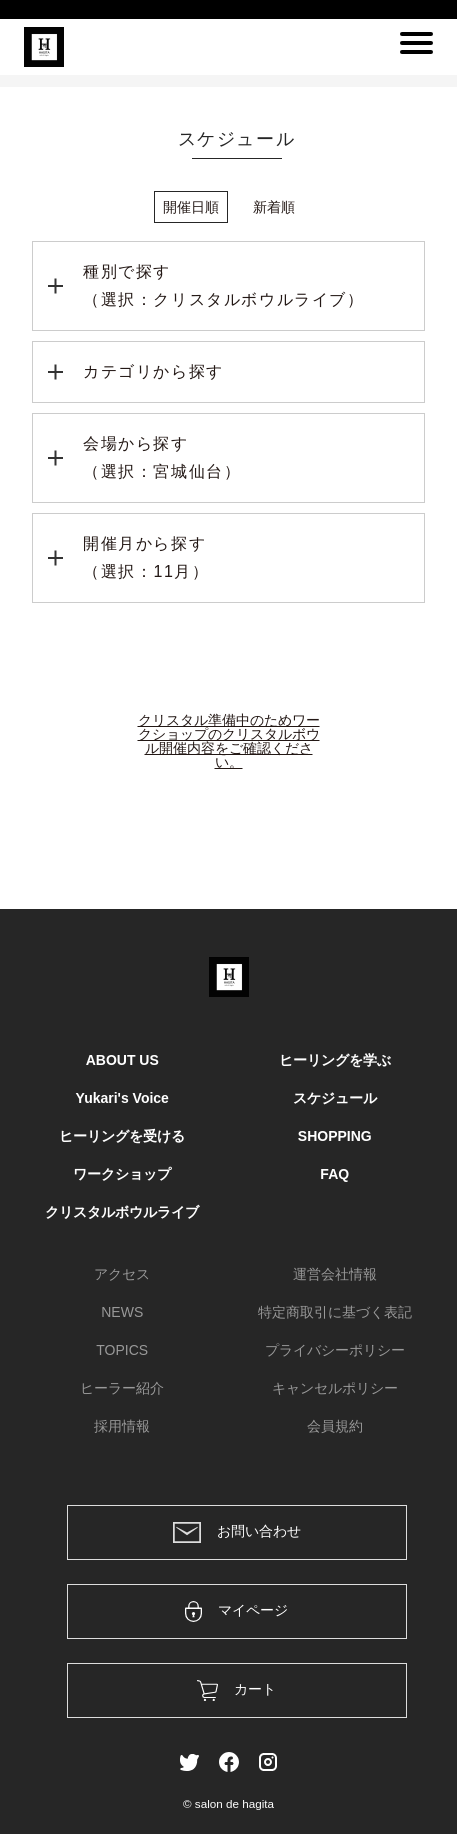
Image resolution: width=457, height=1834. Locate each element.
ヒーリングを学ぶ (335, 1060)
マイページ (236, 1611)
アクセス (122, 1274)
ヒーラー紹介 (122, 1388)
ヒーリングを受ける (122, 1136)
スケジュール (335, 1098)
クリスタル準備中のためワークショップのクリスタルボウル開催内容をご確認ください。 (229, 741)
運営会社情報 (335, 1274)
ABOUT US (122, 1060)
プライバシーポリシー (335, 1350)
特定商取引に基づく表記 (335, 1312)
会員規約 (335, 1426)
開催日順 (191, 207)
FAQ (334, 1174)
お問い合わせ (237, 1532)
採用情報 (122, 1426)
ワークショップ (122, 1174)
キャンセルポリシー (335, 1388)
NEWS (122, 1312)
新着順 (274, 207)
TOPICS (122, 1350)
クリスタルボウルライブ (122, 1212)
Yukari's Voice (122, 1098)
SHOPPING (335, 1136)
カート (236, 1690)
